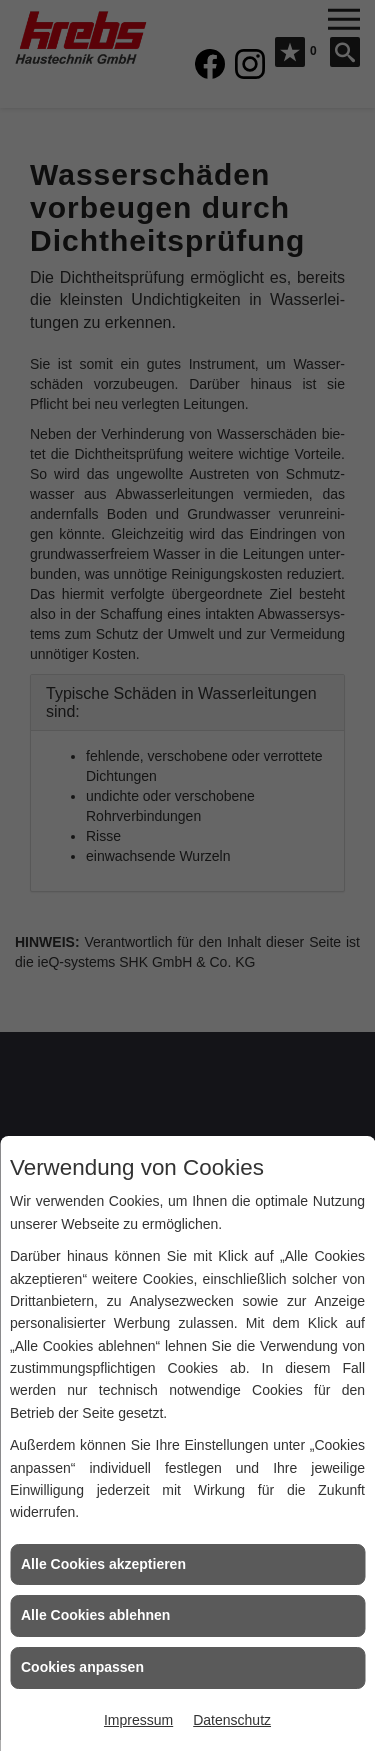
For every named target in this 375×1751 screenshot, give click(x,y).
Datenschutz (232, 1720)
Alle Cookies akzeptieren (103, 1564)
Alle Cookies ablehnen (95, 1615)
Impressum (138, 1720)
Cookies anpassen (82, 1667)
